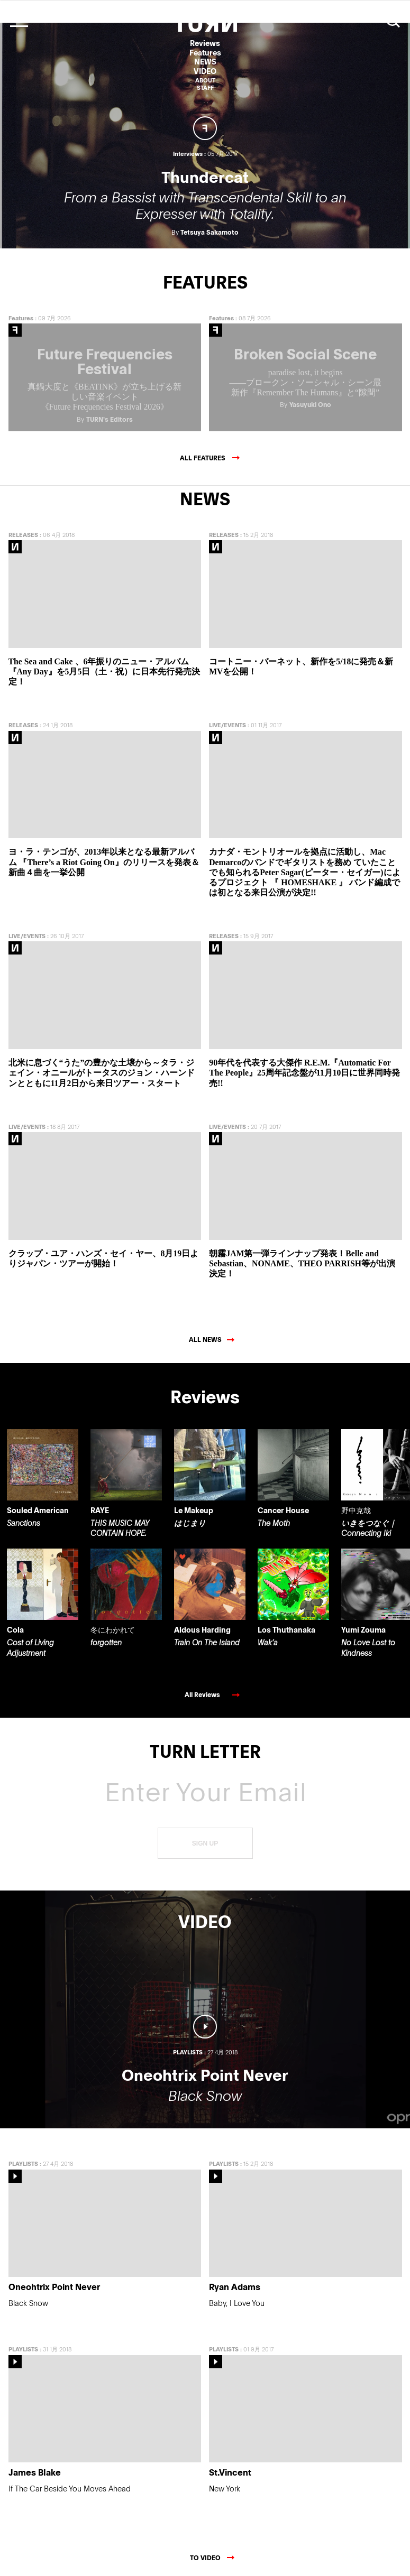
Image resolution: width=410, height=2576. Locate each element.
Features (205, 53)
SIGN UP (205, 1838)
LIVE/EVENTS (227, 720)
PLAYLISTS (23, 2158)
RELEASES (23, 529)
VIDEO (205, 71)
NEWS (205, 62)
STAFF (205, 87)
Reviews (205, 43)
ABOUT (205, 80)
